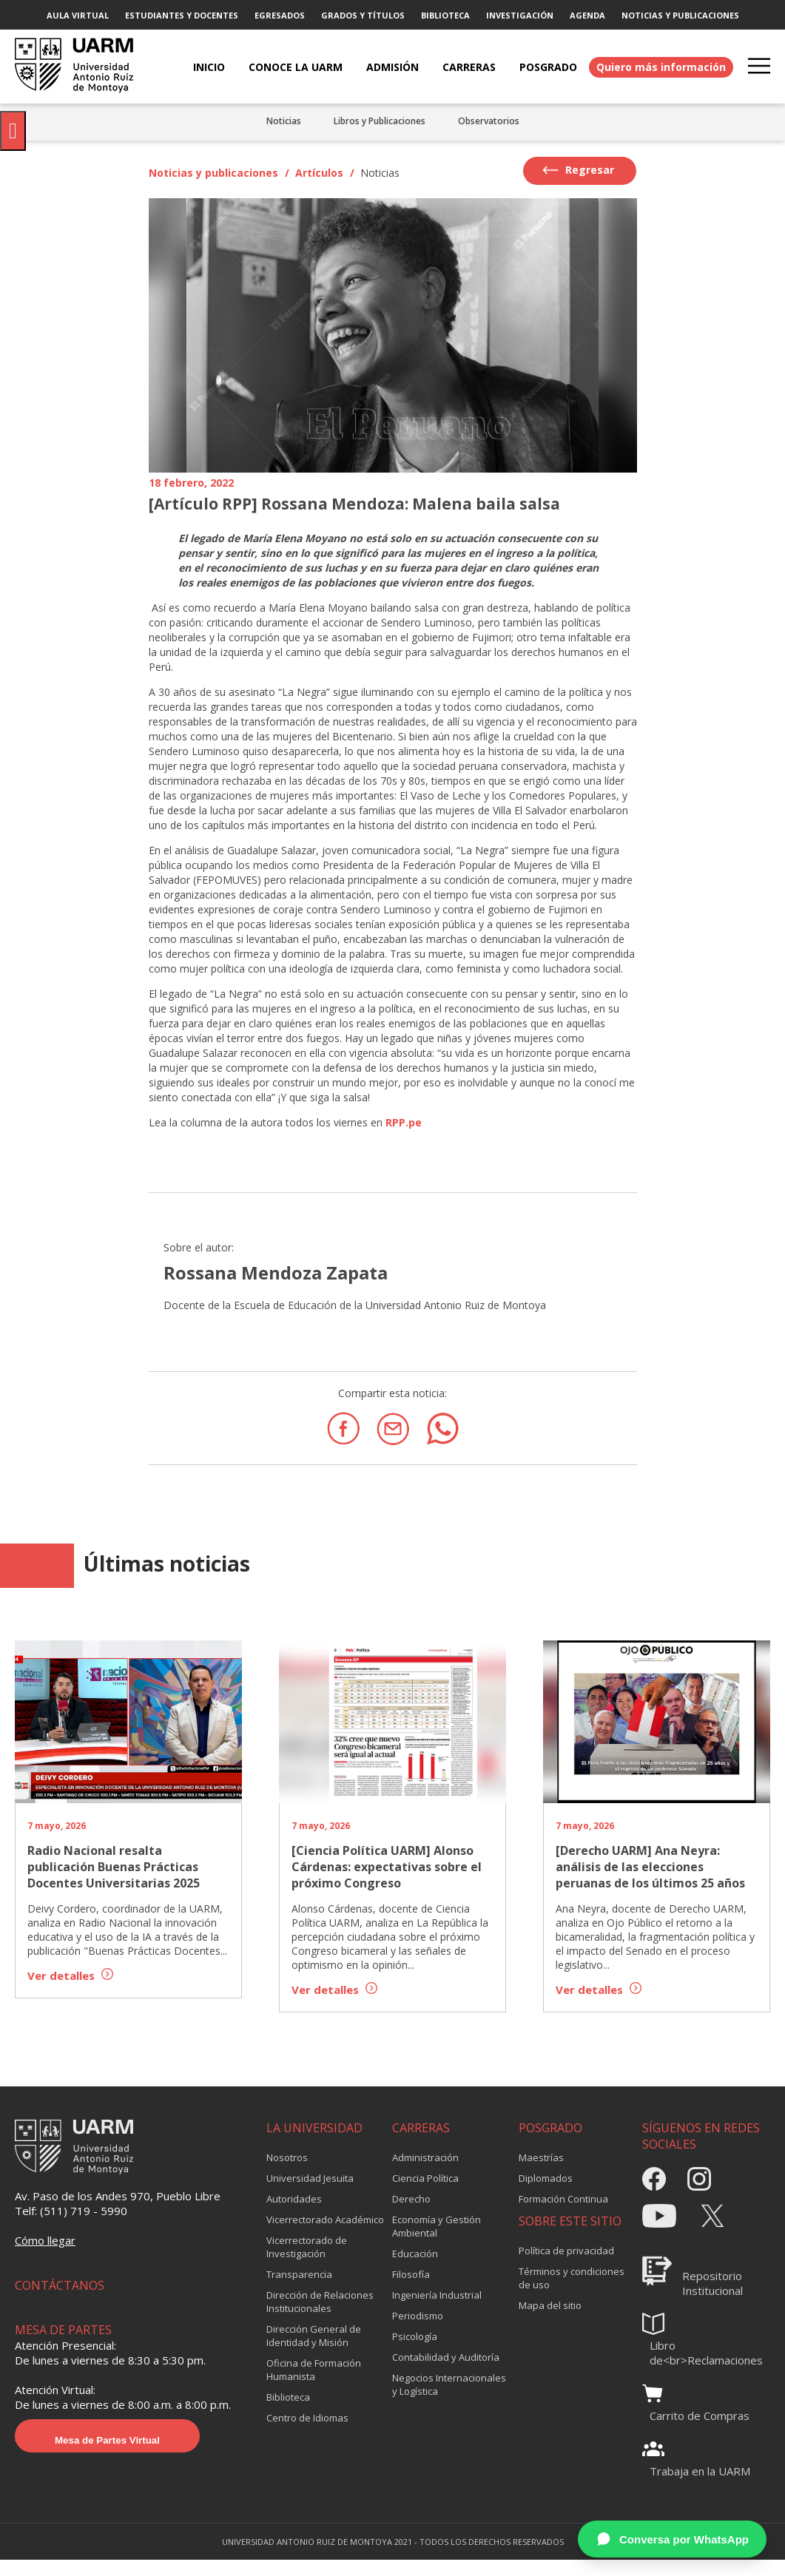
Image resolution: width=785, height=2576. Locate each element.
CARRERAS (469, 67)
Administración (425, 2171)
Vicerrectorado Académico (325, 2233)
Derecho (411, 2213)
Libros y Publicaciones (379, 121)
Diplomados (546, 2192)
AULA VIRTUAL (78, 15)
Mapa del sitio (550, 2319)
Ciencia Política (425, 2192)
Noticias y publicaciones (213, 173)
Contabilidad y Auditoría (445, 2371)
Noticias (283, 121)
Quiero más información (661, 67)
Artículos (319, 173)
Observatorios (488, 121)
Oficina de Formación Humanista (313, 2383)
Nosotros (287, 2171)
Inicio (209, 67)
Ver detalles (70, 1975)
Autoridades (294, 2213)
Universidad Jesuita (310, 2192)
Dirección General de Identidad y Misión (313, 2349)
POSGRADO (548, 67)
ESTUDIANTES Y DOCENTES (181, 15)
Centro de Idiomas (307, 2431)
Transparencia (299, 2288)
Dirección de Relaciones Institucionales (320, 2315)
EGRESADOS (280, 15)
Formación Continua (563, 2213)
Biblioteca (288, 2411)
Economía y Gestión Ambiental (436, 2240)
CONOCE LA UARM (296, 67)
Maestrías (541, 2171)
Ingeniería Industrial (437, 2309)
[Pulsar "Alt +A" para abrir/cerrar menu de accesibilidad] (13, 131)
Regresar (578, 170)
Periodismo (417, 2329)
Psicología (414, 2350)
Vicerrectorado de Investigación (306, 2261)
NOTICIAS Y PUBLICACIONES (680, 15)
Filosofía (411, 2288)
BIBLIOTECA (445, 15)
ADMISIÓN (392, 67)
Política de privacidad (566, 2264)
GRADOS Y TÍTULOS (363, 15)
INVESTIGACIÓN (519, 15)
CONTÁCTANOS (59, 2299)
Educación (415, 2267)
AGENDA (587, 15)
